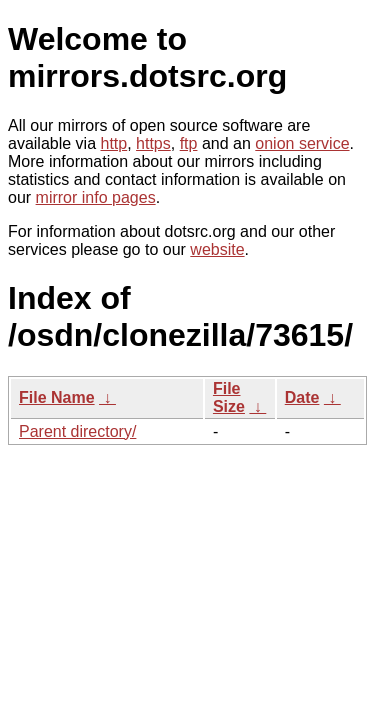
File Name (57, 397)
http (114, 143)
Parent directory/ (77, 431)
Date (302, 397)
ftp (189, 143)
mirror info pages (96, 197)
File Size (229, 397)
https (153, 143)
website (217, 249)
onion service (302, 143)
